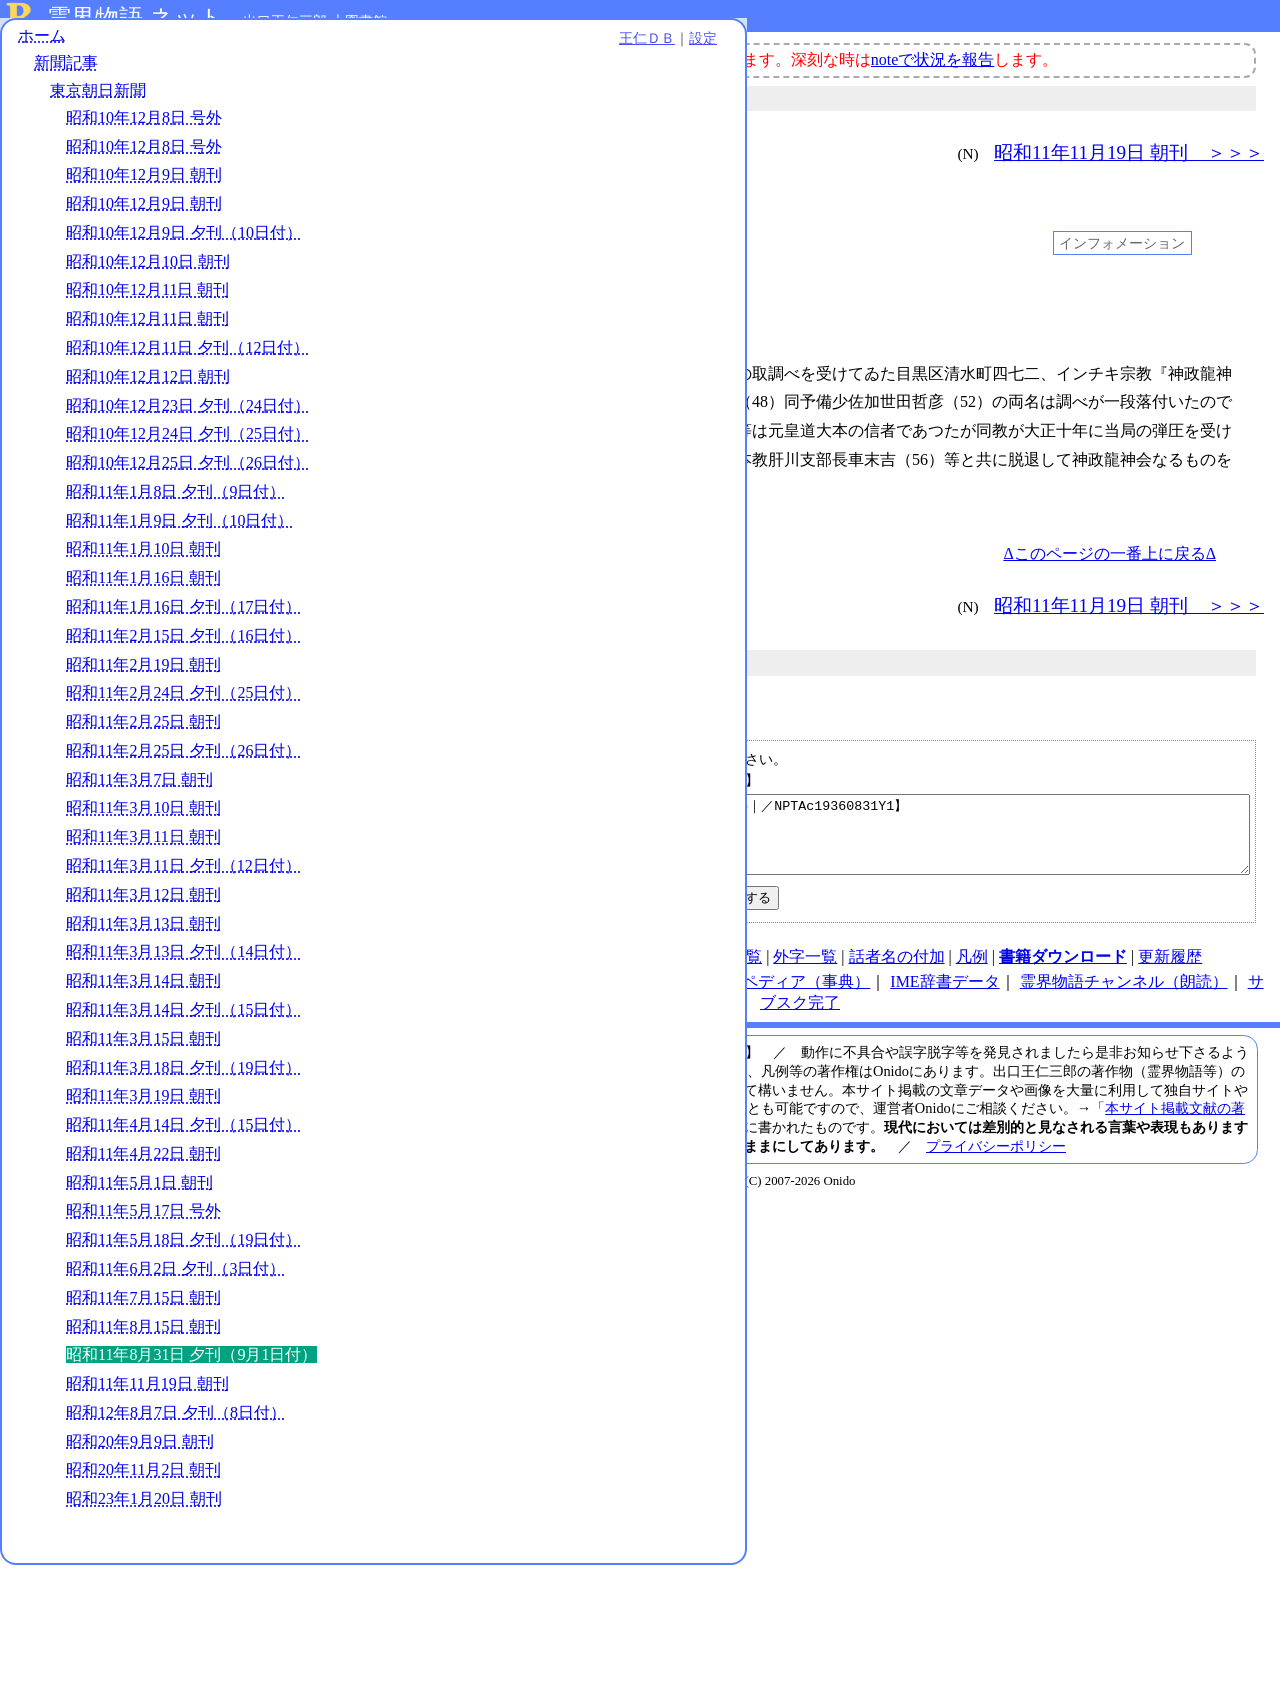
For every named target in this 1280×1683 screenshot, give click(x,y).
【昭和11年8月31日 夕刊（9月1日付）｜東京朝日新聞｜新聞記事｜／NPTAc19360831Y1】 (803, 842)
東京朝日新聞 (98, 104)
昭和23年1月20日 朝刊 (144, 1616)
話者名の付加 (897, 971)
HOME (421, 971)
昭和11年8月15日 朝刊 (143, 1423)
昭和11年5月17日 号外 (143, 1308)
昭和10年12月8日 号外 (144, 131)
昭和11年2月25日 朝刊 (143, 819)
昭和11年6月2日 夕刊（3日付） (175, 1365)
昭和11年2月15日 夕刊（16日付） (183, 732)
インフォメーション (1122, 243)
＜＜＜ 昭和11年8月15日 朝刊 (466, 152)
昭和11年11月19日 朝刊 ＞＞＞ (1129, 152)
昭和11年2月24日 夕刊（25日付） (183, 790)
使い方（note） (510, 971)
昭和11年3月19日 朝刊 (143, 1193)
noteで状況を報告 (933, 59)
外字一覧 (805, 971)
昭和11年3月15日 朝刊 (143, 1135)
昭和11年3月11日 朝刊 (143, 934)
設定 (276, 52)
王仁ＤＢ (220, 52)
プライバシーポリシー (996, 1161)
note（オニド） (506, 996)
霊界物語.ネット (135, 18)
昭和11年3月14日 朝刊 (143, 1078)
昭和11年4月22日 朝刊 (143, 1250)
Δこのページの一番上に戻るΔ (1109, 553)
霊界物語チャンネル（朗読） (1124, 996)
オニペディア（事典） (790, 996)
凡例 (972, 971)
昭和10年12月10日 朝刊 (148, 275)
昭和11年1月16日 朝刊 (143, 675)
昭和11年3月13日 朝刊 (143, 1020)
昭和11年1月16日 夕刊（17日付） (183, 703)
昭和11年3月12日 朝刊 (143, 991)
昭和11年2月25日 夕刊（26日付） (183, 847)
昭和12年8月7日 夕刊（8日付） (176, 1530)
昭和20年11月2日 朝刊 (143, 1588)
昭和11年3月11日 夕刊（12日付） (183, 962)
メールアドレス (696, 780)
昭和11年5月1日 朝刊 (139, 1279)
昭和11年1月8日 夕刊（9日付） (175, 588)
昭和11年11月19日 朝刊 (147, 1501)
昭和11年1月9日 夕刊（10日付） (179, 617)
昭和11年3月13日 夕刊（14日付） (183, 1049)
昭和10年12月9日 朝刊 (144, 189)
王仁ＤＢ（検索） (635, 996)
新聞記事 (66, 77)
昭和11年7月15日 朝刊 (143, 1394)
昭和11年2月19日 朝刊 (143, 761)
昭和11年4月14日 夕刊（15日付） (183, 1221)
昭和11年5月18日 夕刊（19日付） (183, 1337)
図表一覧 (730, 971)
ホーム (42, 49)
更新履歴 (1170, 971)
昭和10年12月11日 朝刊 (147, 304)
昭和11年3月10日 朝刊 (143, 905)
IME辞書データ (944, 996)
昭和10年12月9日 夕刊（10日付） (184, 246)
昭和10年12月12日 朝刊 (148, 411)
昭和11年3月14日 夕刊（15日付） (183, 1106)
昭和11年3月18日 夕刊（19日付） (183, 1164)
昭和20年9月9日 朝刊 (140, 1559)
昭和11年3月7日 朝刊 (139, 876)
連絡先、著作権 (631, 971)
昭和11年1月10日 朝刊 (143, 646)
